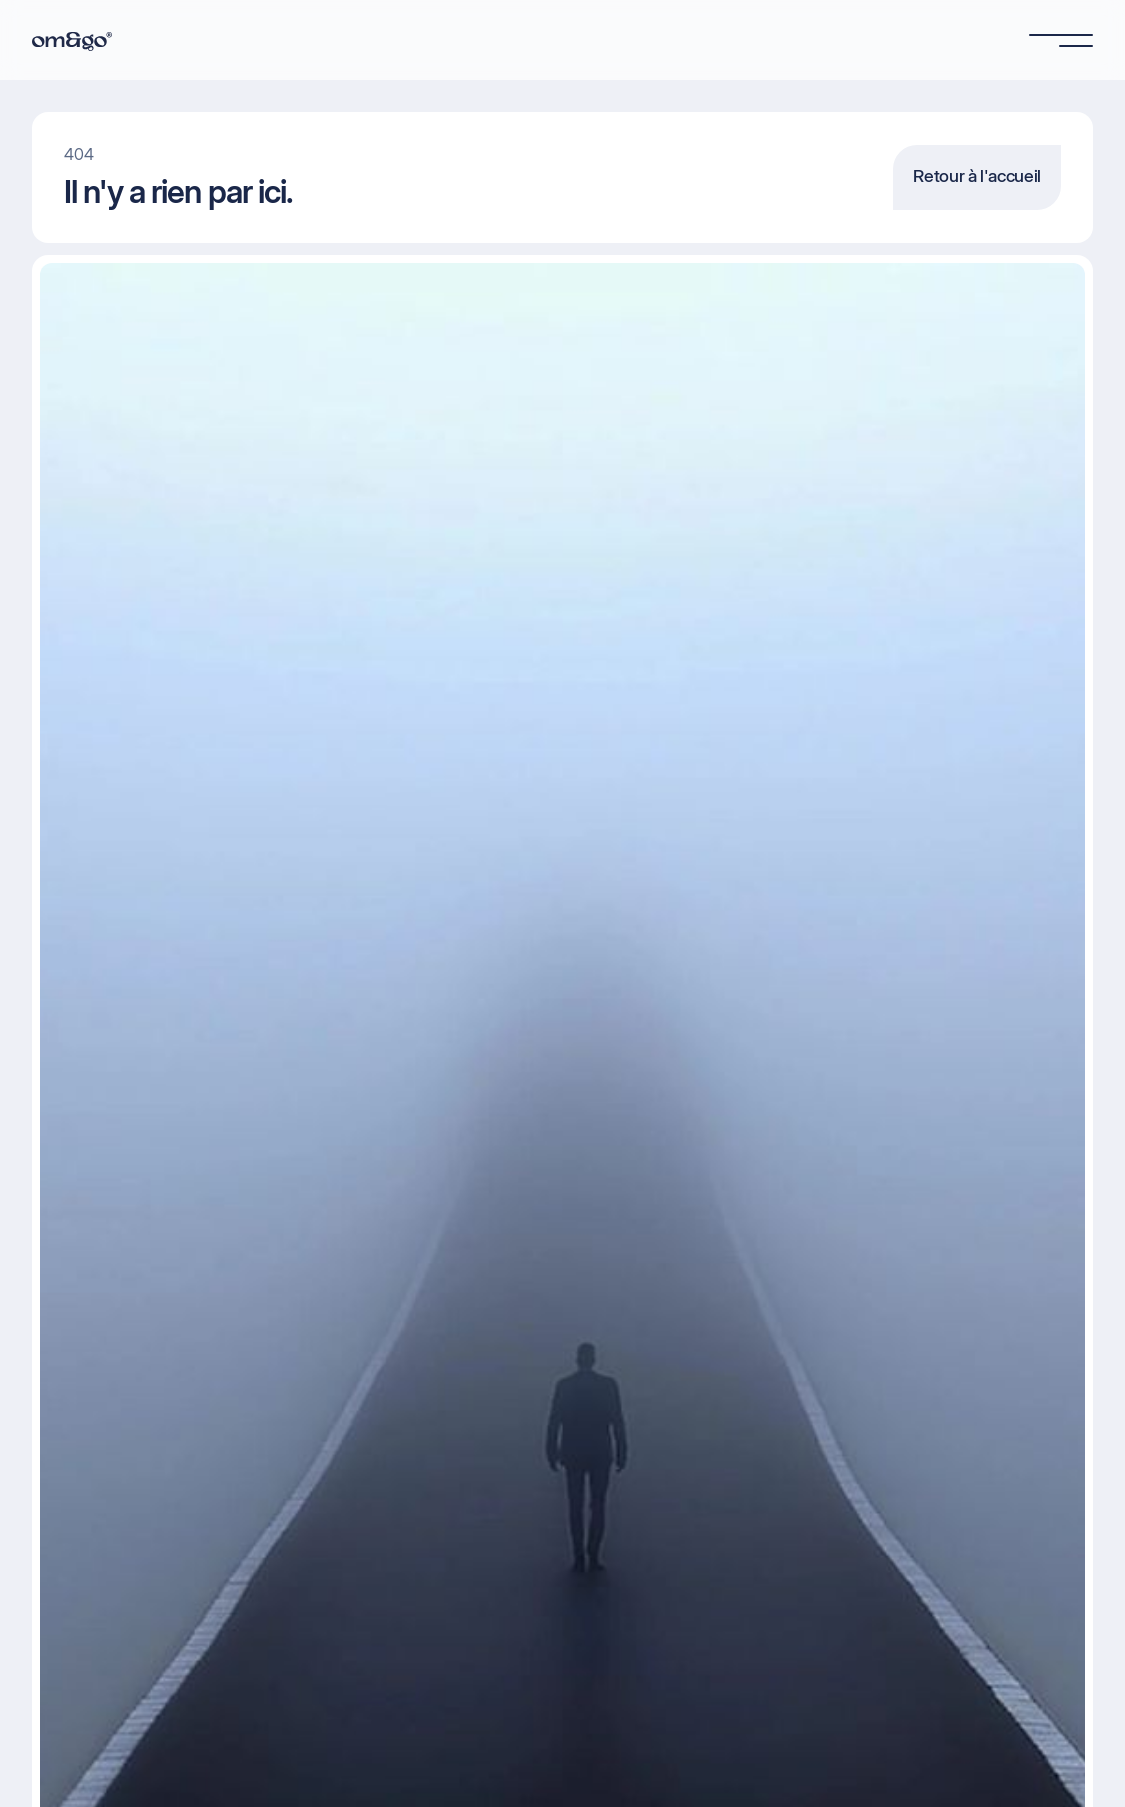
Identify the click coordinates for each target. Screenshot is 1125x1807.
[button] (1061, 40)
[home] (72, 39)
